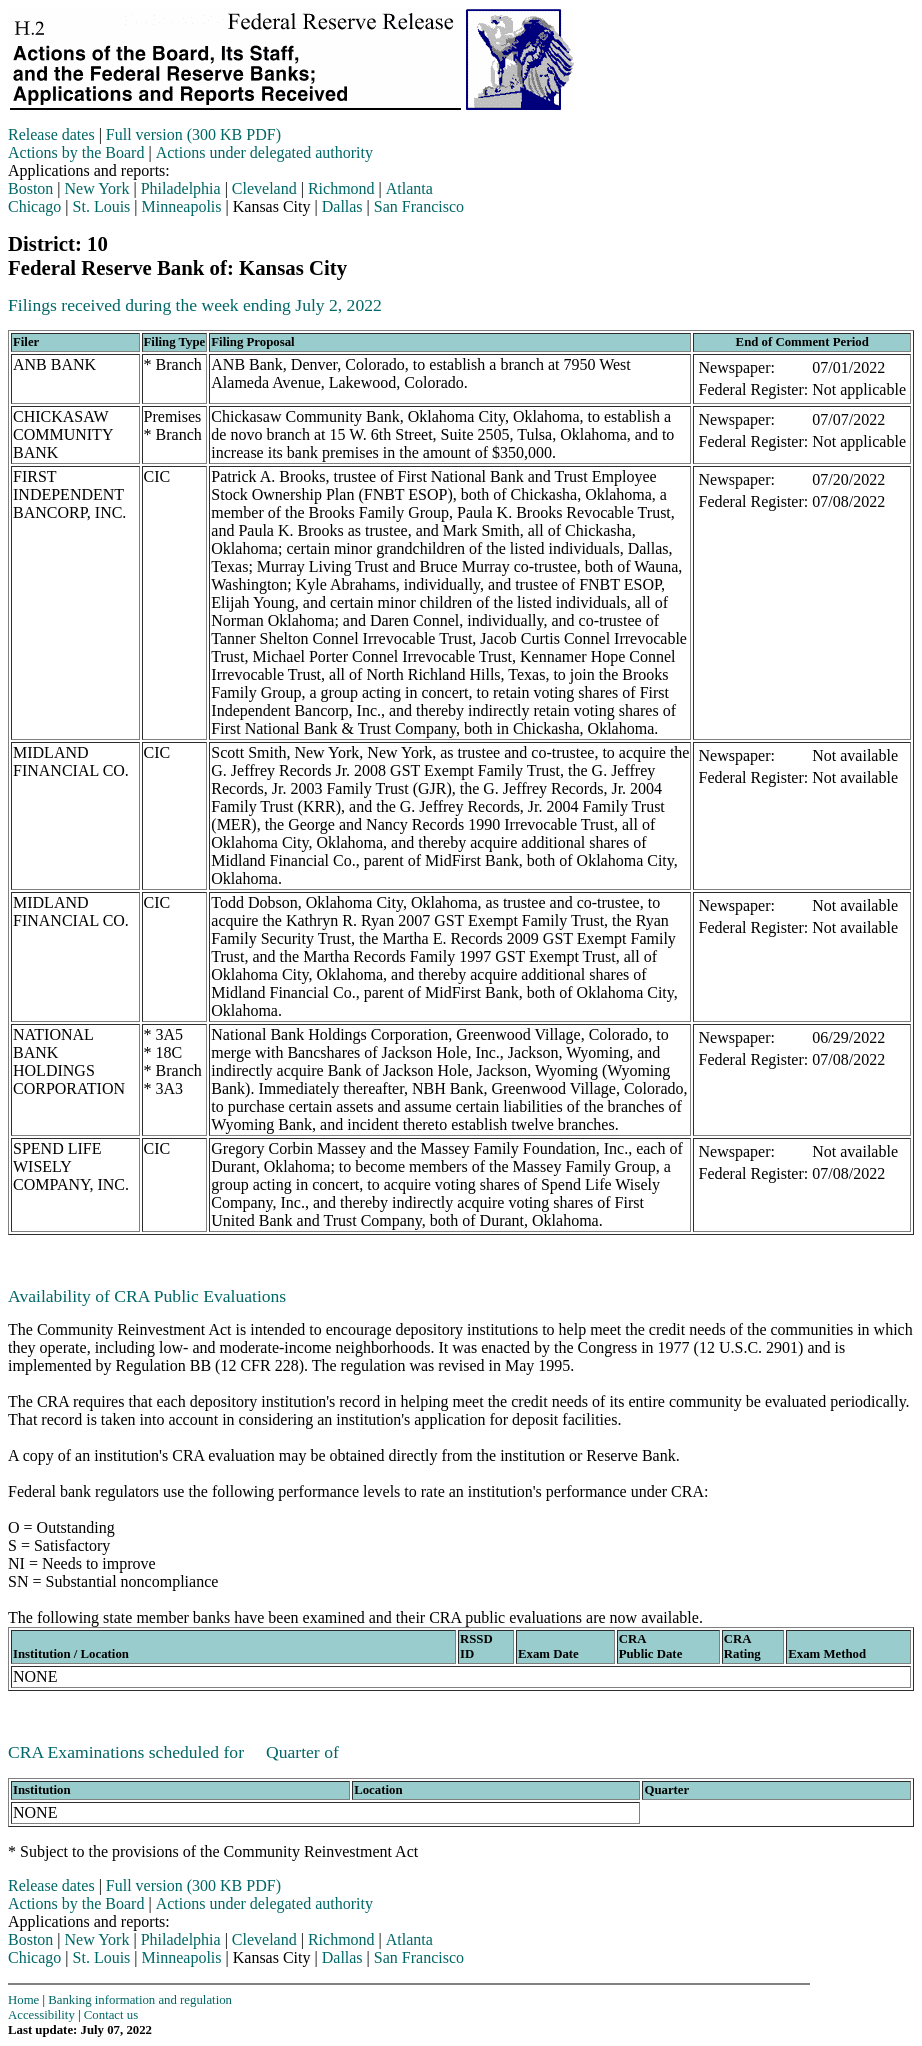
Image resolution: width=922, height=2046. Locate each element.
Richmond (341, 188)
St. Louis (102, 206)
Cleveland (264, 188)
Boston (30, 188)
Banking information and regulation (140, 2000)
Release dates (51, 134)
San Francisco (419, 206)
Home (23, 2000)
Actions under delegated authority (264, 152)
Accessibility (41, 2015)
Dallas (342, 206)
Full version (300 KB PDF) (193, 134)
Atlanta (409, 188)
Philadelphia (181, 188)
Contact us (111, 2015)
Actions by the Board (76, 152)
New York (97, 188)
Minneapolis (182, 206)
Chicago (34, 206)
